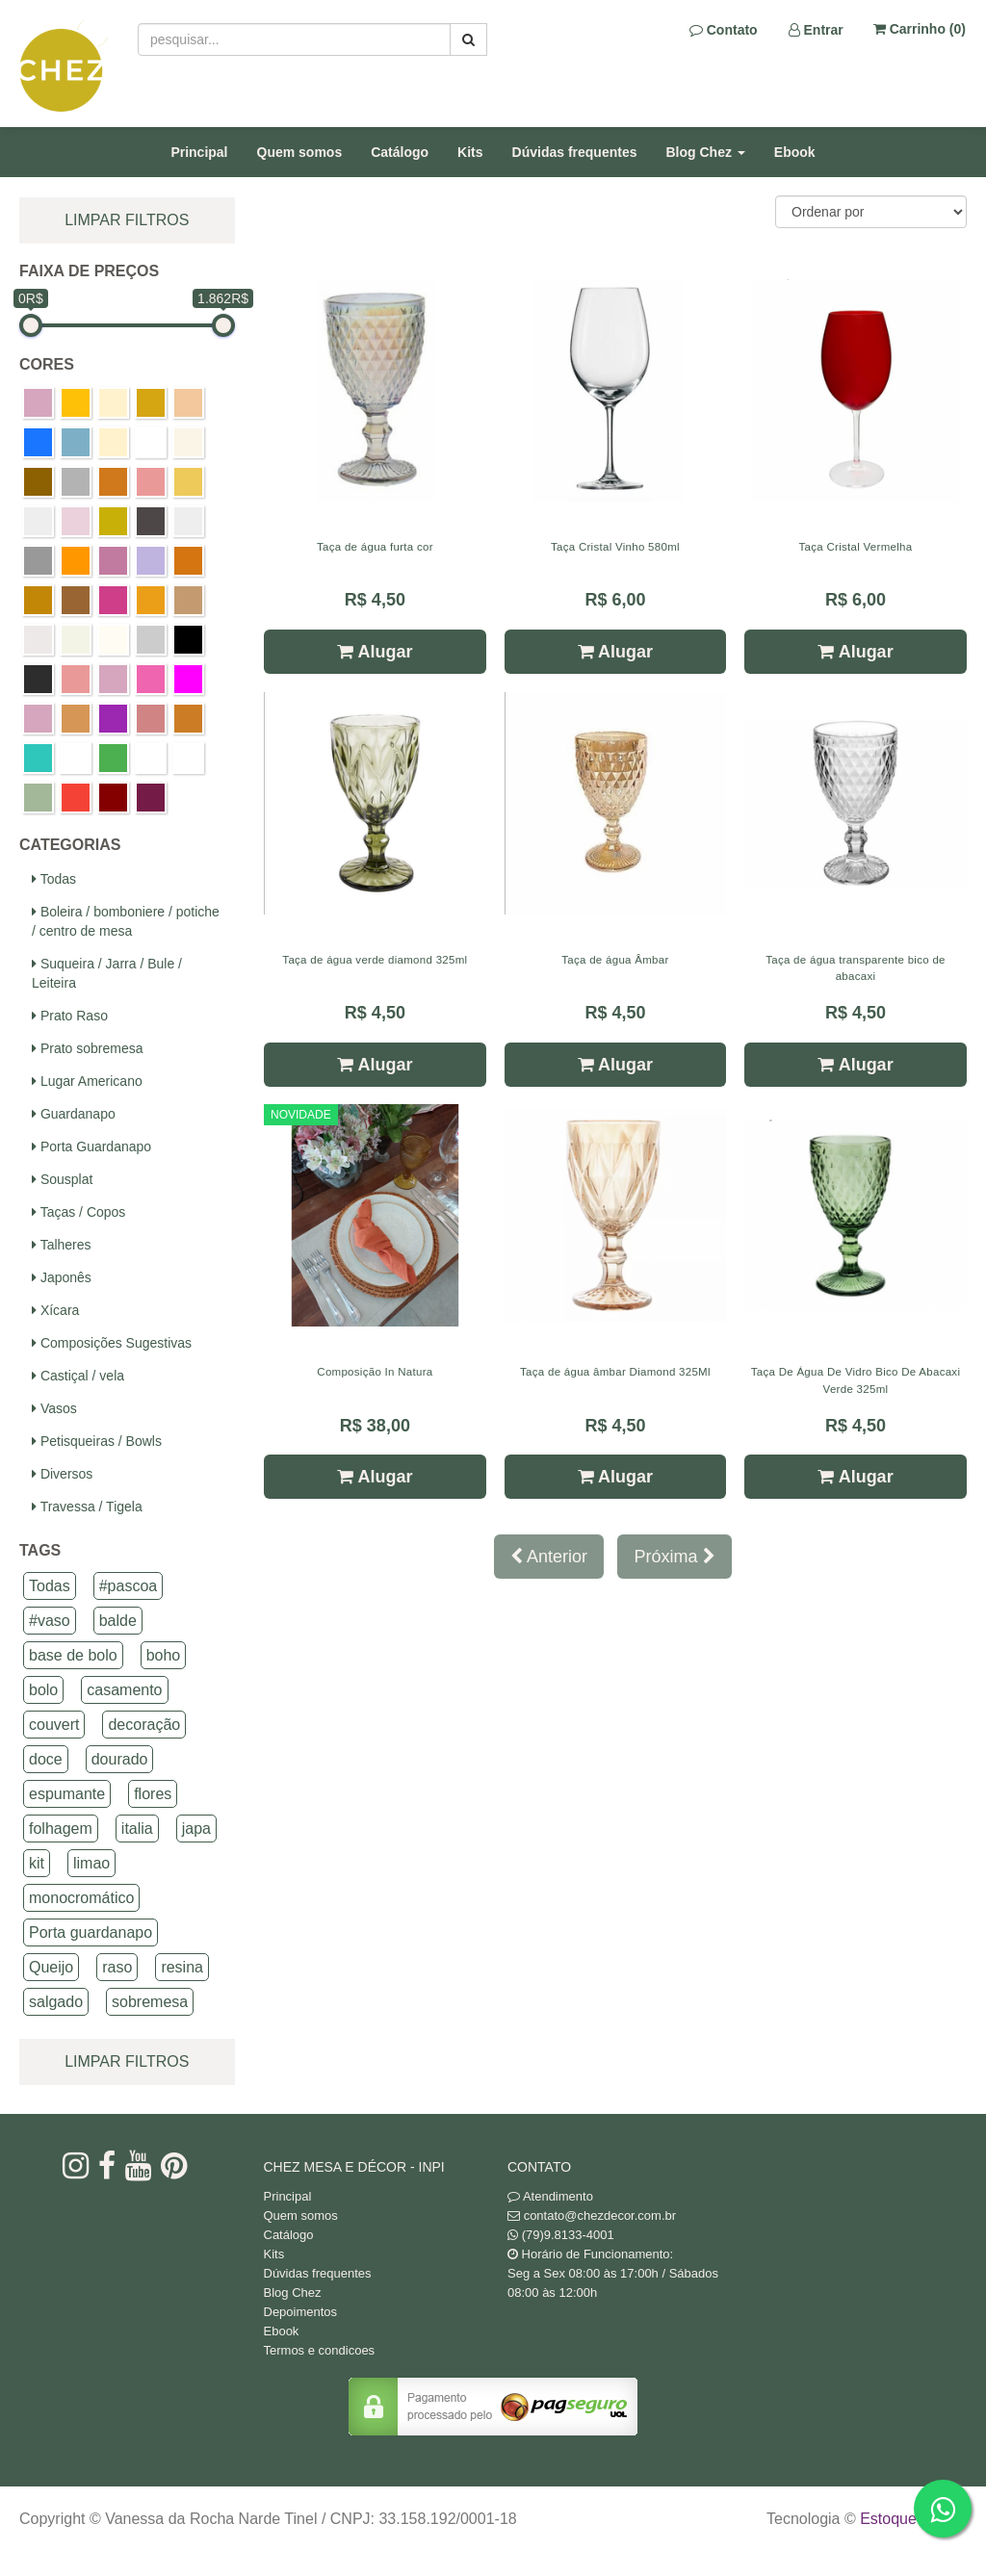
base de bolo (73, 1655)
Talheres (61, 1244)
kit (36, 1863)
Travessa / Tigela (87, 1506)
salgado (56, 2002)
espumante (67, 1794)
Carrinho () (919, 29)
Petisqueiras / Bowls (97, 1441)
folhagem (60, 1828)
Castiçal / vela (78, 1375)
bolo (43, 1690)
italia (137, 1828)
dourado (119, 1759)
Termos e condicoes (320, 2350)
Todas (54, 879)
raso (117, 1967)
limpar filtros (127, 220)
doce (46, 1759)
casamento (124, 1690)
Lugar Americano (87, 1081)
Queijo (51, 1967)
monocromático (81, 1898)
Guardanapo (74, 1113)
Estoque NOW (908, 2519)
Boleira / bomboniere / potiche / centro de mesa (126, 921)
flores (152, 1794)
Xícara (55, 1310)
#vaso (49, 1620)
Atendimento (550, 2196)
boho (163, 1655)
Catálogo (399, 152)
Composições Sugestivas (112, 1343)
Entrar (816, 30)
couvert (54, 1724)
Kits (469, 152)
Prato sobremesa (87, 1048)
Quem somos (300, 152)
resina (182, 1967)
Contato (723, 30)
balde (118, 1620)
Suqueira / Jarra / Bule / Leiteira (107, 973)
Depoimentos (301, 2312)
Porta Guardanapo (91, 1146)
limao (91, 1863)
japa (196, 1828)
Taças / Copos (78, 1212)
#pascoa (128, 1586)
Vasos (54, 1408)
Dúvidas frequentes (574, 152)
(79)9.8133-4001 (568, 2235)
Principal (198, 152)
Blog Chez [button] (705, 152)
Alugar (374, 651)
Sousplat (62, 1179)
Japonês (61, 1277)
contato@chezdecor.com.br (600, 2215)
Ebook (795, 152)
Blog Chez (293, 2292)
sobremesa (150, 2002)
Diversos (62, 1473)
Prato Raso (70, 1015)
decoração (144, 1724)
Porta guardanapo (90, 1932)
